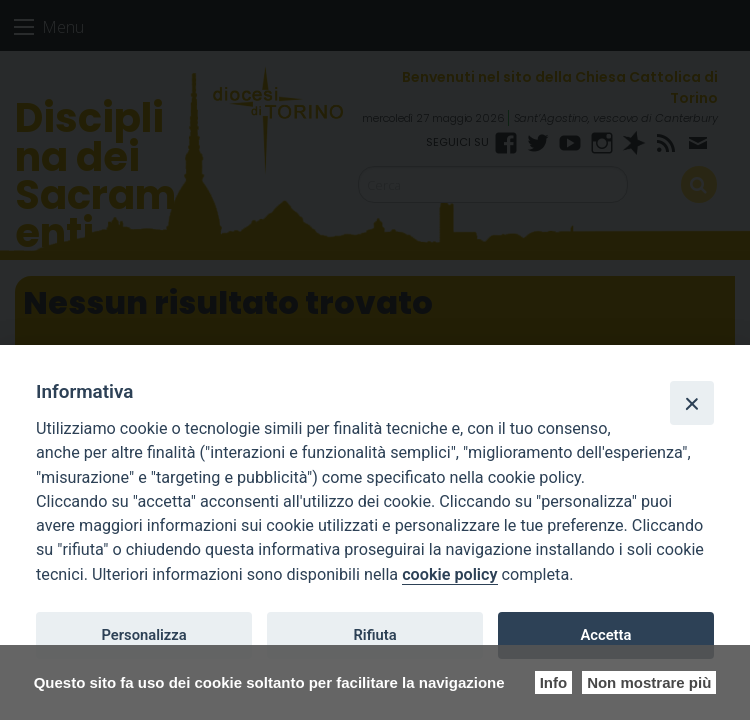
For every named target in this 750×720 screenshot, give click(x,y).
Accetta (605, 635)
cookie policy (449, 574)
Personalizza (143, 635)
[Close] (692, 403)
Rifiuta (374, 635)
